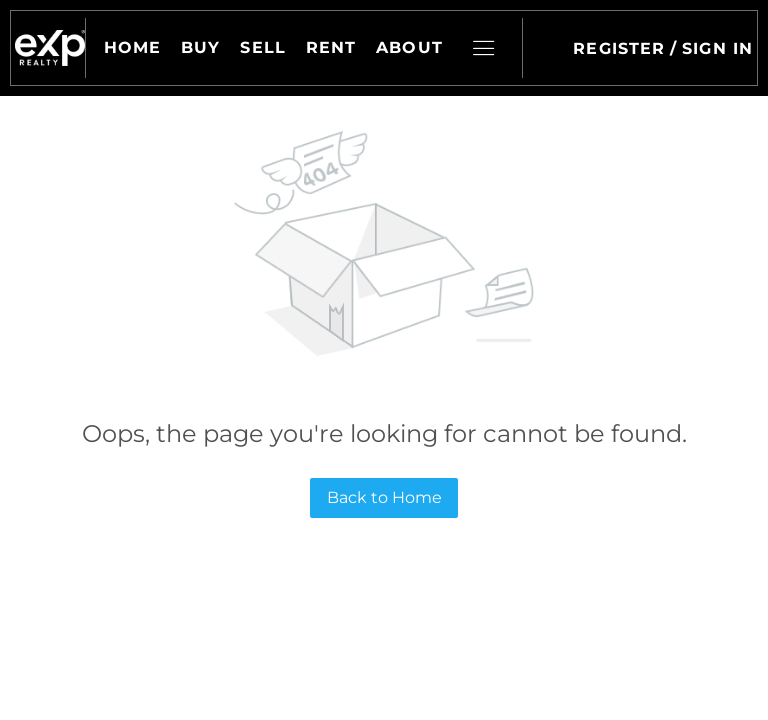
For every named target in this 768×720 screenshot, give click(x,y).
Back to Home (384, 497)
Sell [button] (262, 47)
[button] (50, 48)
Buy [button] (200, 47)
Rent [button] (331, 47)
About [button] (409, 47)
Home (132, 47)
